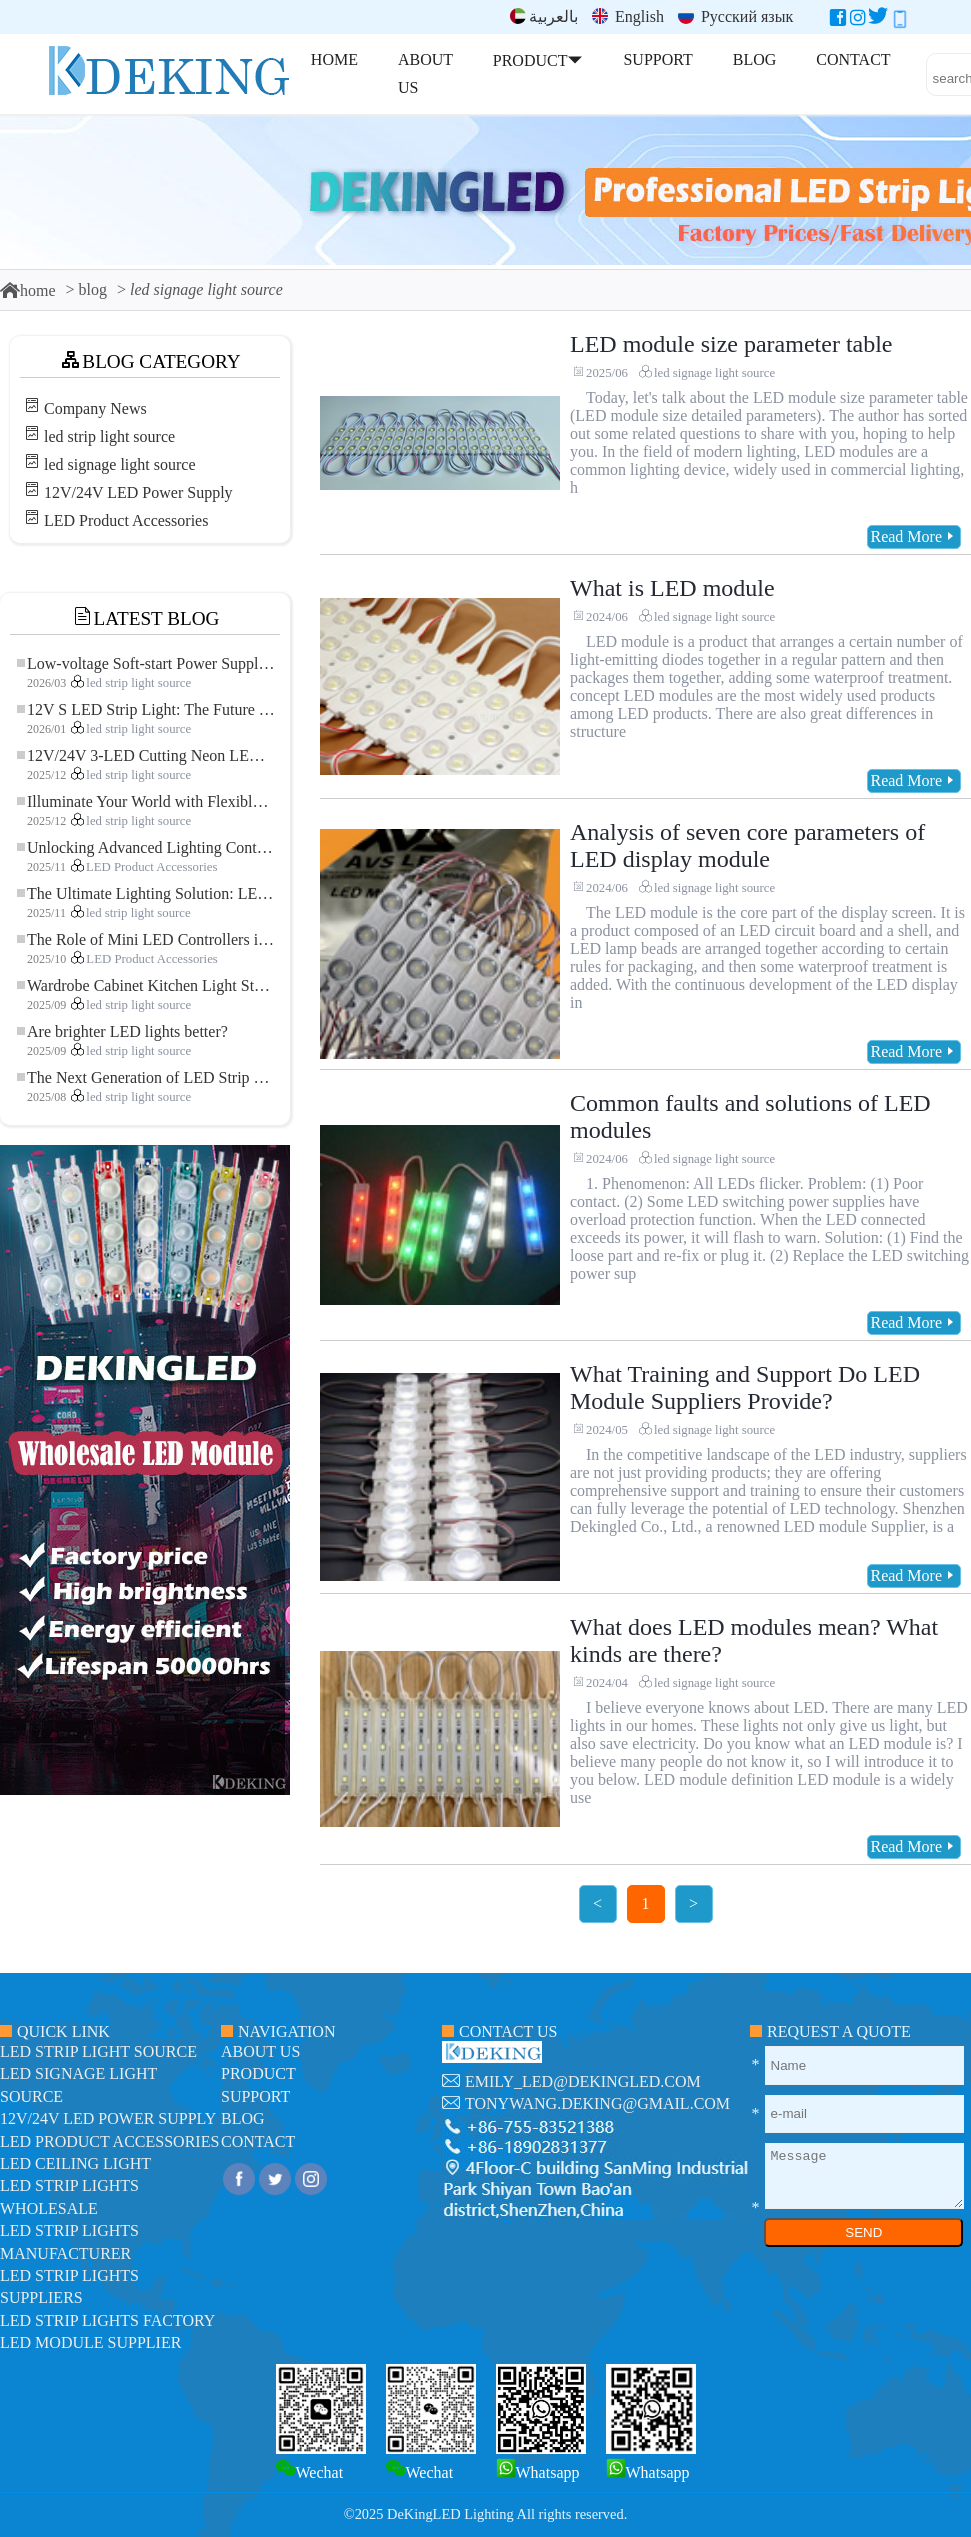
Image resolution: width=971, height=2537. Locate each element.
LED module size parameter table (731, 344)
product (258, 2073)
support (255, 2096)
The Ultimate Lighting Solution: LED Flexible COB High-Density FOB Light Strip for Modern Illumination (146, 893)
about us (260, 2051)
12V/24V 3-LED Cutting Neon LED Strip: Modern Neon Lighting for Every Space (146, 755)
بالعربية (544, 16)
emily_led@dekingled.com (583, 2081)
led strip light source (109, 436)
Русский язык (735, 16)
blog (93, 289)
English (628, 16)
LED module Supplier (90, 2342)
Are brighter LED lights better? (122, 1031)
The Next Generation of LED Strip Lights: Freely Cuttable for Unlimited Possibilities (146, 1077)
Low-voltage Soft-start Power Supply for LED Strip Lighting (146, 663)
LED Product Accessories (126, 520)
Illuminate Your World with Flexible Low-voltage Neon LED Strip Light (146, 801)
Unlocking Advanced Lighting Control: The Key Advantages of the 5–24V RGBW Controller (146, 847)
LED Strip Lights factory (107, 2320)
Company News (95, 408)
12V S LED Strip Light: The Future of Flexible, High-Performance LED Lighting (146, 709)
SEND (863, 2232)
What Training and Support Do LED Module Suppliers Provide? (745, 1387)
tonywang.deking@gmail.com (597, 2103)
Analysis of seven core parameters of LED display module (747, 845)
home (28, 290)
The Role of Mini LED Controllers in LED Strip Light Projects (146, 939)
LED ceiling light (75, 2163)
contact (258, 2141)
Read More (914, 536)
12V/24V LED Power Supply (138, 492)
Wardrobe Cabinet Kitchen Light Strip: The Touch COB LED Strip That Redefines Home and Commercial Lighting (146, 985)
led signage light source (120, 464)
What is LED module (672, 588)
